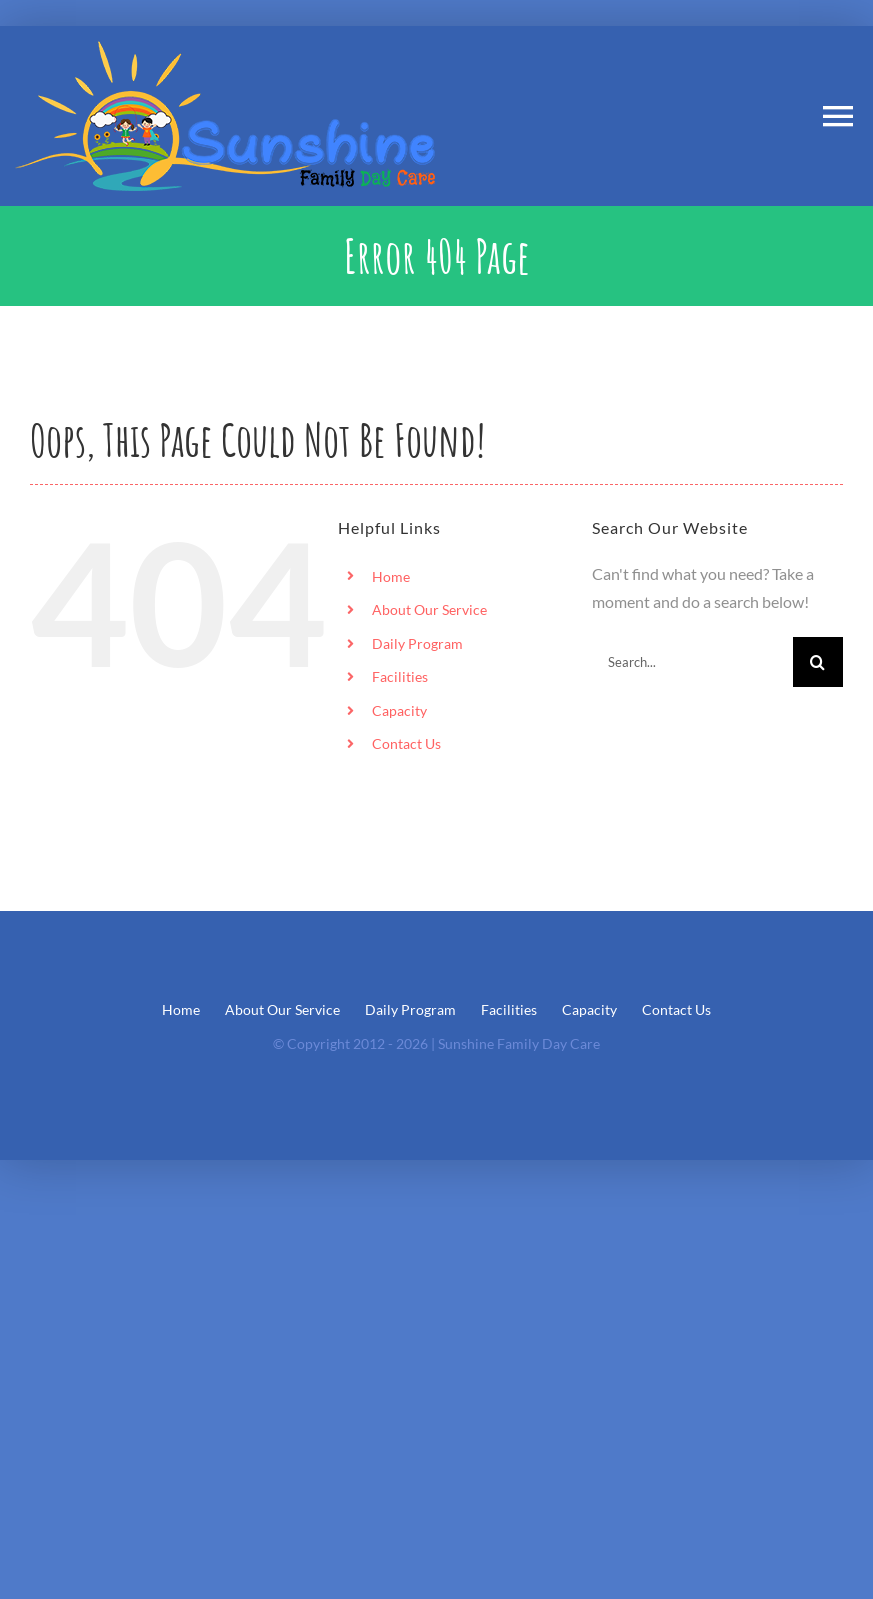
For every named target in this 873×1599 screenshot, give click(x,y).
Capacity (399, 710)
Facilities (400, 676)
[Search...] (692, 662)
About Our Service (429, 609)
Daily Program (417, 643)
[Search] (818, 662)
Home (391, 576)
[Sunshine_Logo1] (225, 48)
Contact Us (406, 743)
